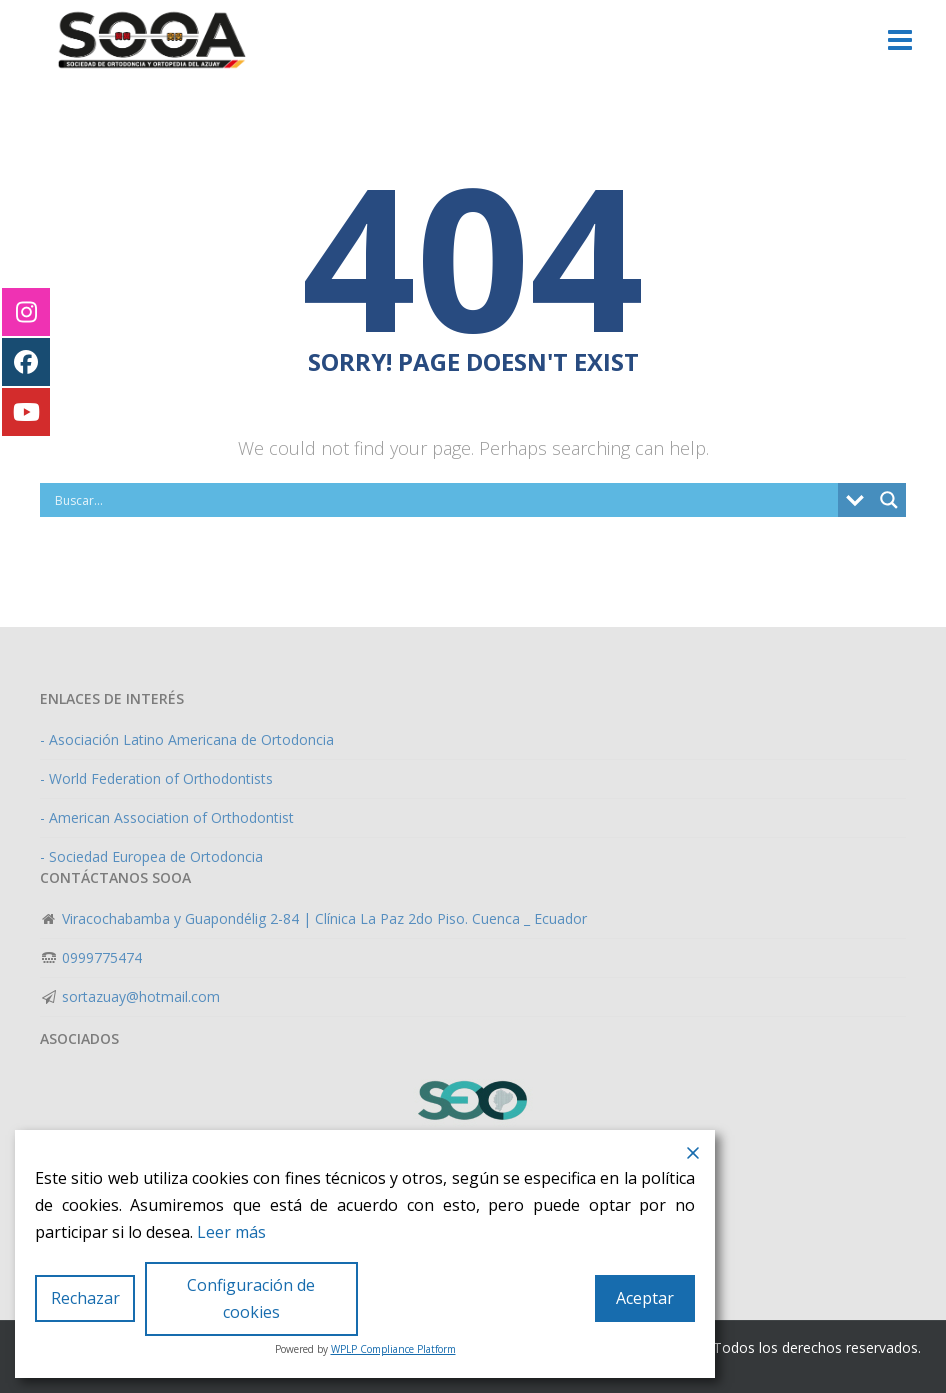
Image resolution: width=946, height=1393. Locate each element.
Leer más (231, 1232)
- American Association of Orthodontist (167, 817)
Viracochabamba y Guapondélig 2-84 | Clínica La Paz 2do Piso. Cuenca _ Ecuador (322, 918)
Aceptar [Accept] (645, 1298)
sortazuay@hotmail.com (139, 996)
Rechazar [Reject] (85, 1298)
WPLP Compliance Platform (393, 1349)
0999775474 (100, 957)
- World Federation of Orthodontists (156, 778)
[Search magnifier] (889, 500)
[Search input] (444, 500)
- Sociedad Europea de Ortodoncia (151, 856)
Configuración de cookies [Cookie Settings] (251, 1298)
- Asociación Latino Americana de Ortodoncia (187, 739)
